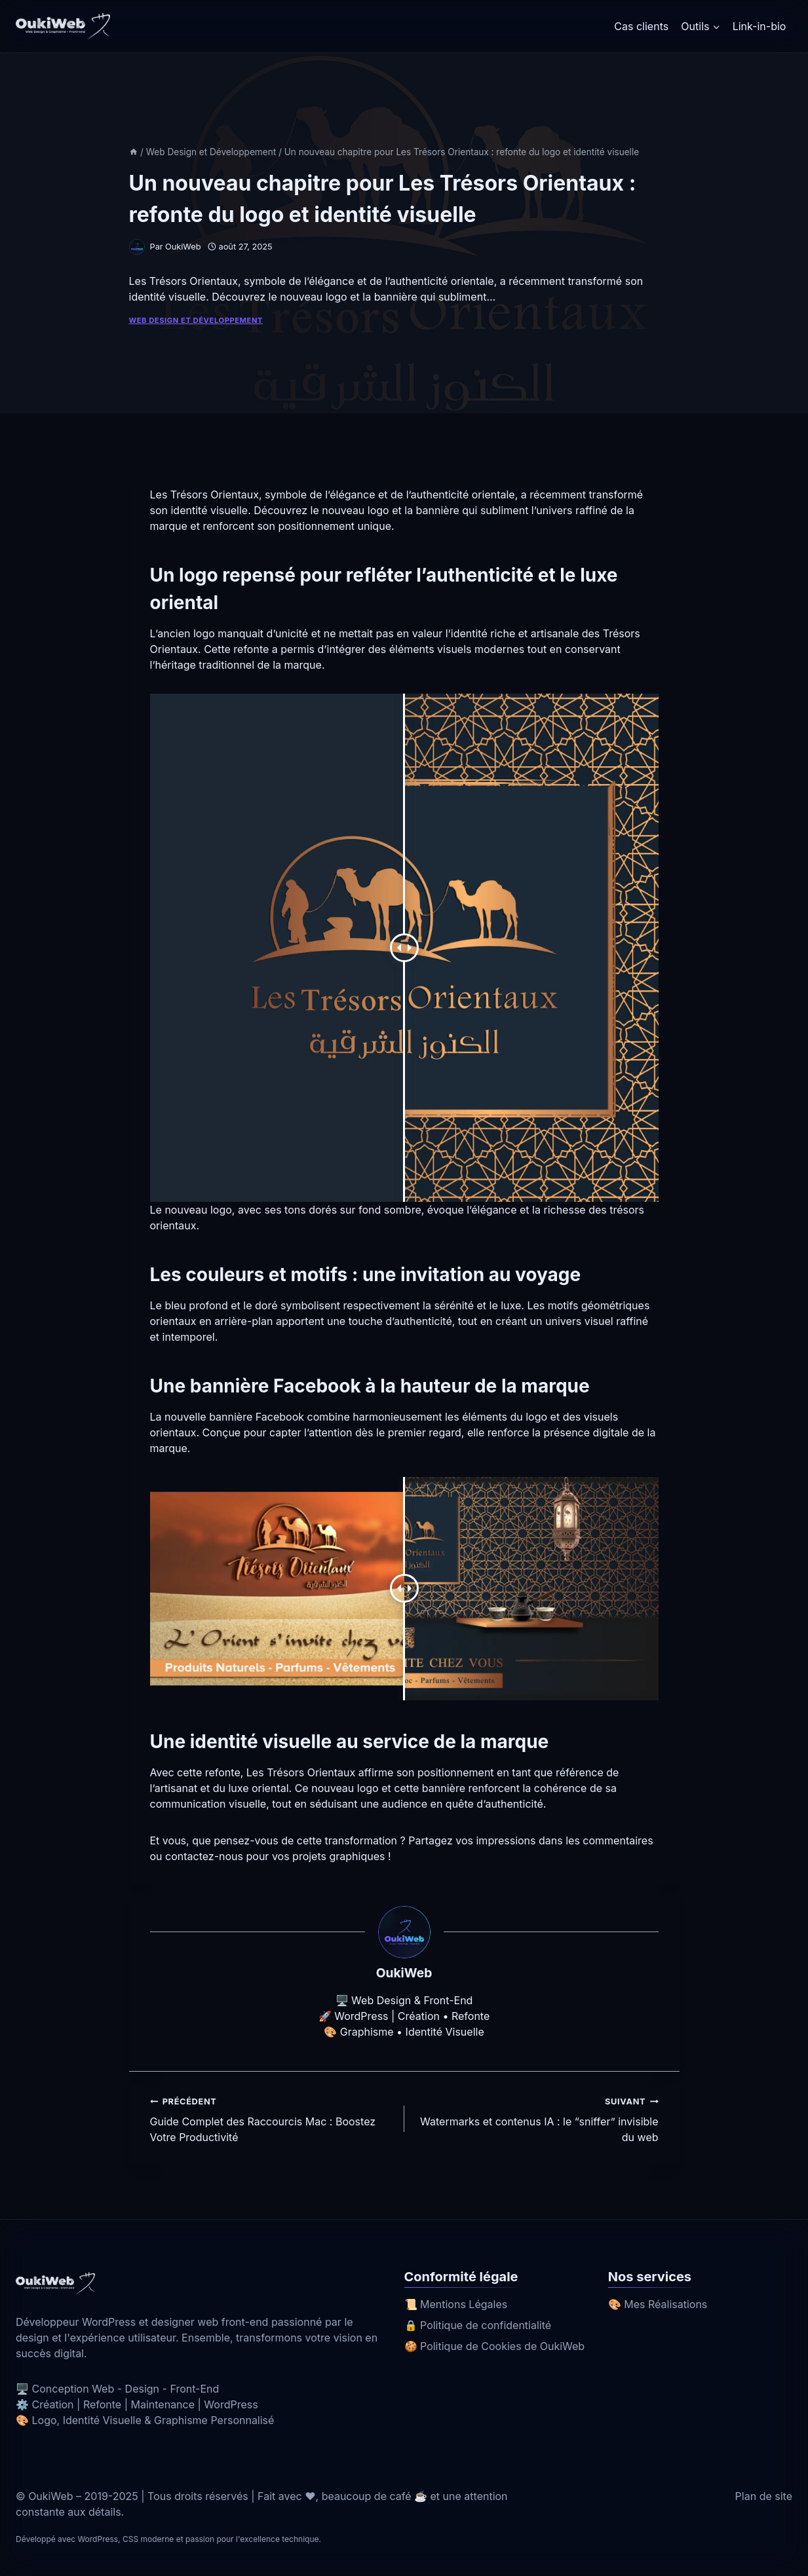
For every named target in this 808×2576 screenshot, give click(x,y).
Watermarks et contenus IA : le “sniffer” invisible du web (537, 2118)
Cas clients (641, 26)
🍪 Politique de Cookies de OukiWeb (494, 2346)
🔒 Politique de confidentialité (478, 2325)
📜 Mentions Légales (456, 2304)
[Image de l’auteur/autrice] (137, 247)
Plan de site (763, 2496)
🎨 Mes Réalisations (658, 2304)
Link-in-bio (759, 26)
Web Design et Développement (196, 320)
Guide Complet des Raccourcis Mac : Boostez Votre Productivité (272, 2118)
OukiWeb (183, 247)
